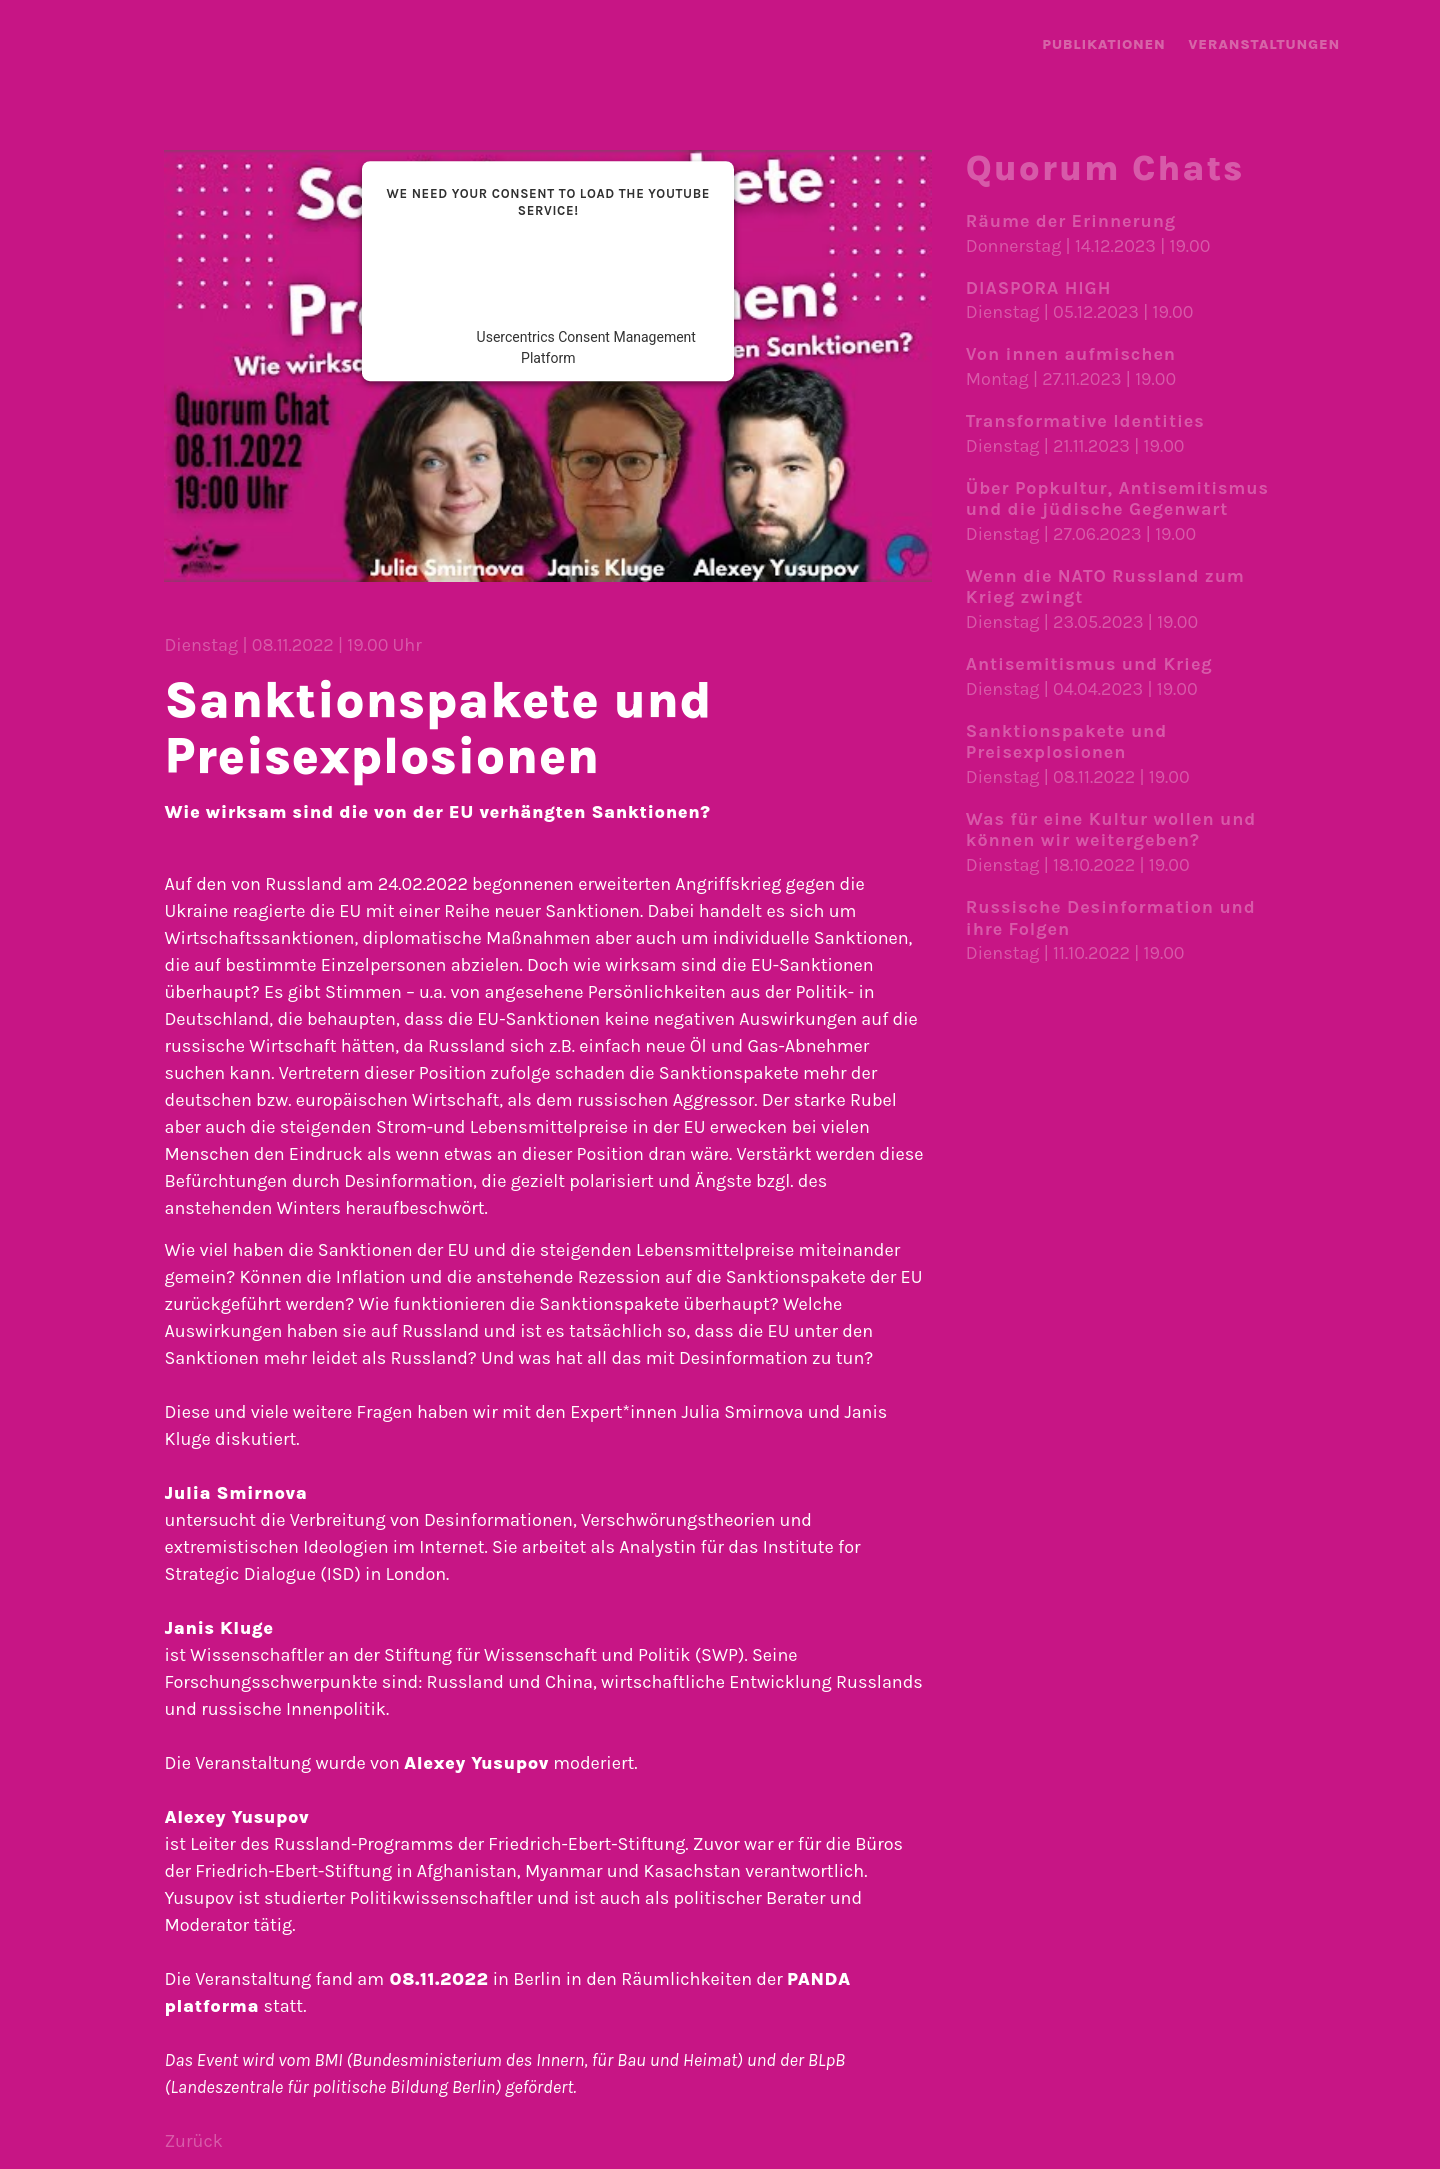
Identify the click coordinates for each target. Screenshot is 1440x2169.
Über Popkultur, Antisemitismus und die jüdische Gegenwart (1117, 499)
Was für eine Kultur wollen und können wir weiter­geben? (1111, 830)
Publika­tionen (1103, 44)
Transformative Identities (1085, 421)
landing (60, 45)
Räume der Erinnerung (1071, 221)
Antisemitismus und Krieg (1089, 664)
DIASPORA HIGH (1038, 288)
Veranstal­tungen (1264, 44)
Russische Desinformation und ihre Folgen (1111, 918)
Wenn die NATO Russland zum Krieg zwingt (1105, 587)
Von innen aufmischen (1071, 354)
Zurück (193, 2141)
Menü (1387, 47)
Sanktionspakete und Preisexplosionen (1066, 742)
